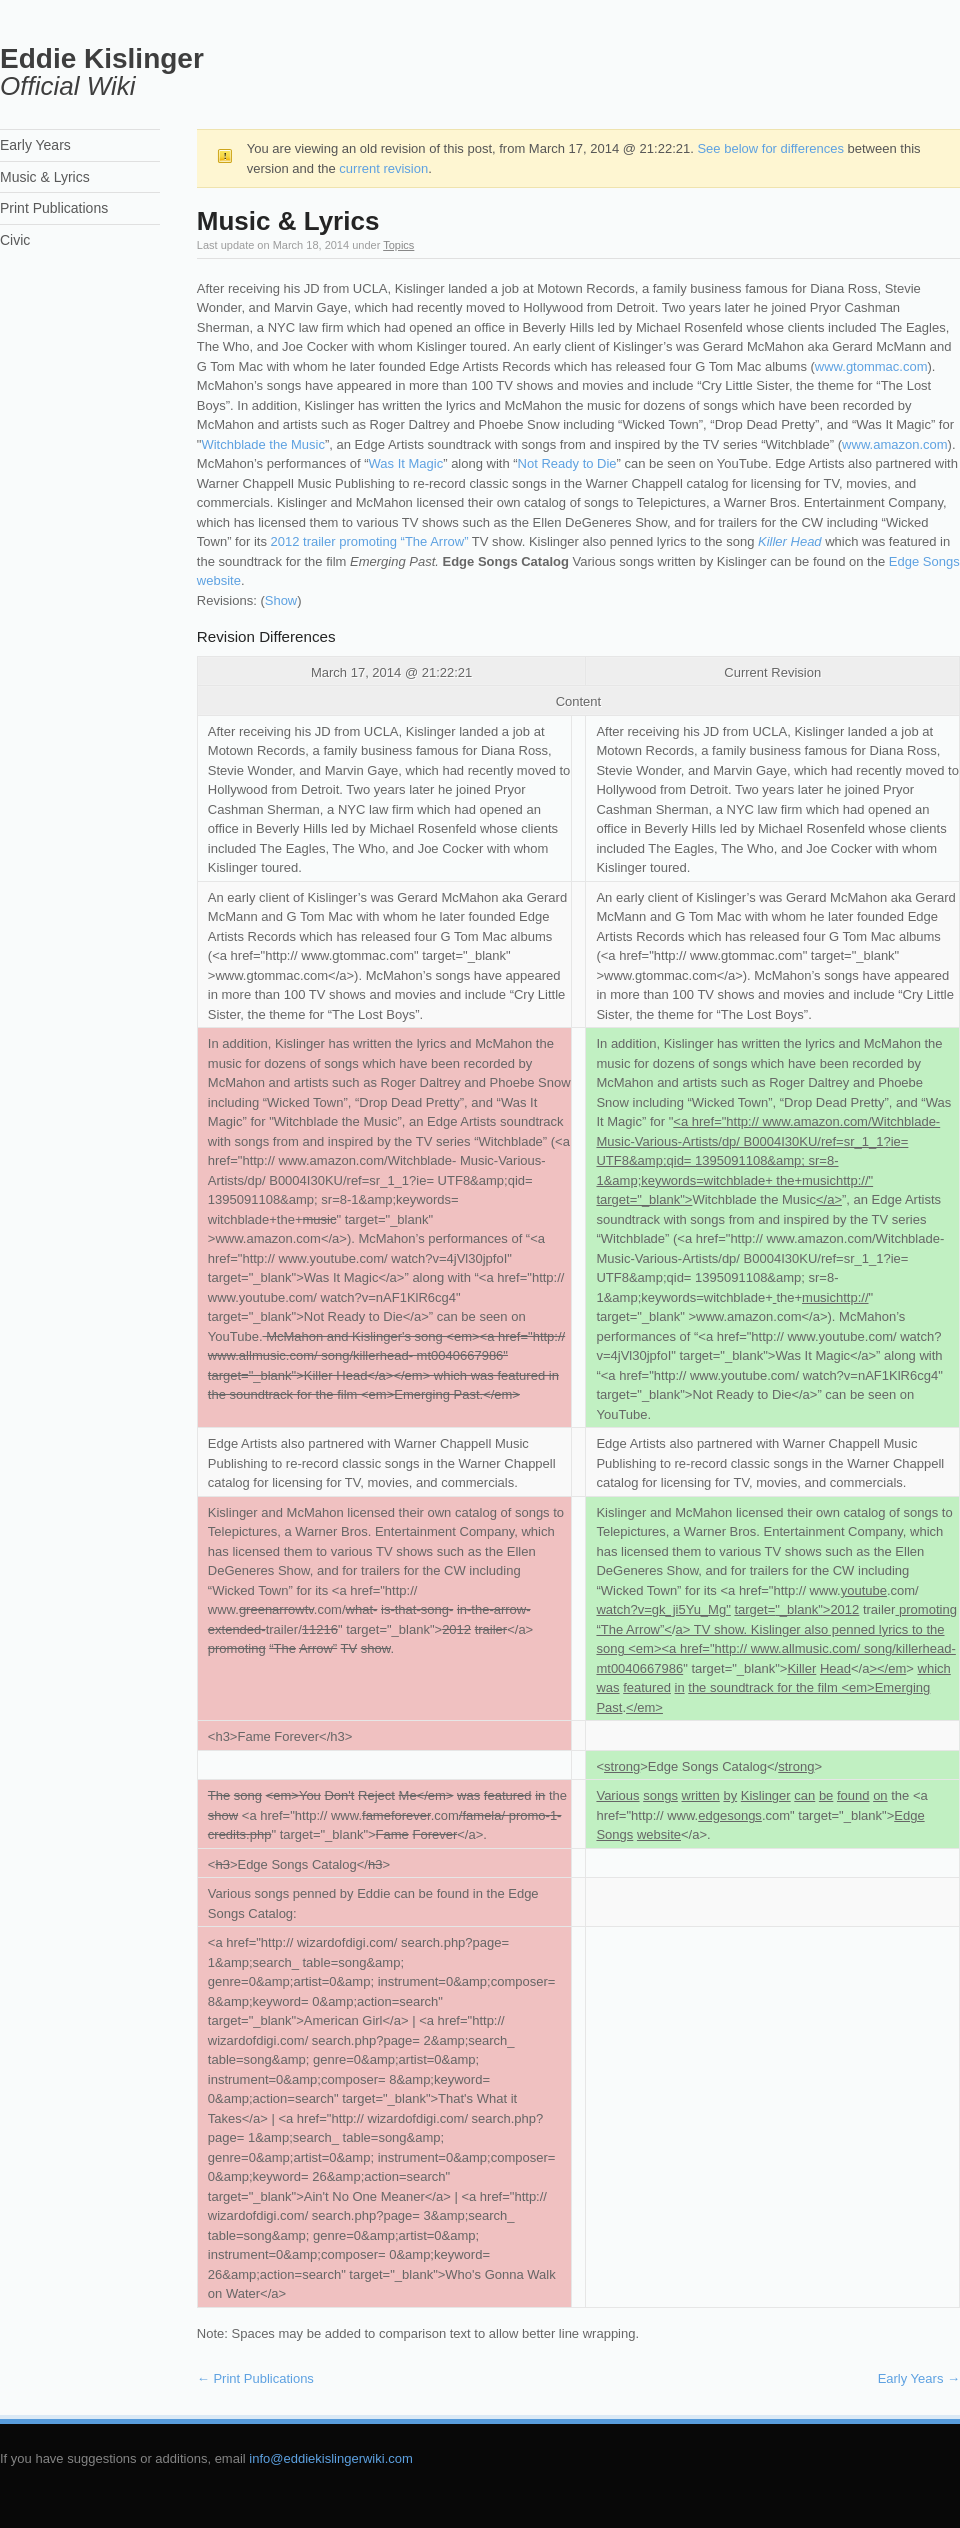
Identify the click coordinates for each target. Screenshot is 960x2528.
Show (281, 600)
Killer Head (790, 541)
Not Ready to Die (567, 463)
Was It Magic (406, 463)
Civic (15, 240)
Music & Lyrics (45, 177)
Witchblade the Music (263, 444)
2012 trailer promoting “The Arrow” (370, 541)
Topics (398, 245)
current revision (383, 168)
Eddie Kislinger (102, 58)
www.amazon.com (894, 444)
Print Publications (255, 2378)
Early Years (919, 2378)
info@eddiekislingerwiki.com (330, 2458)
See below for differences (770, 148)
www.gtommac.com (871, 366)
